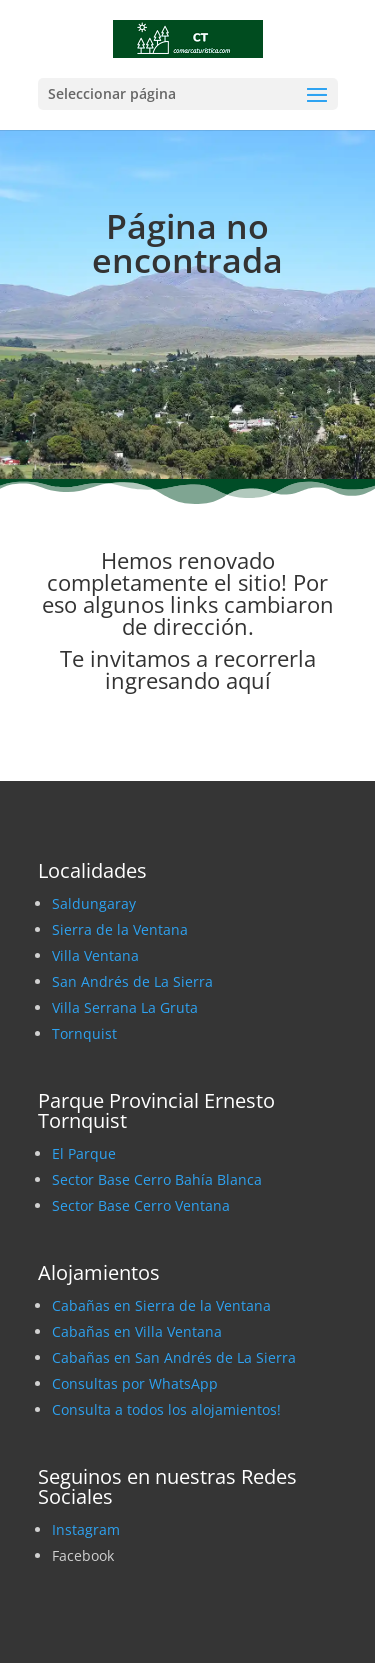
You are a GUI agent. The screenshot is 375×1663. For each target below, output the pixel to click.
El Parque (84, 1153)
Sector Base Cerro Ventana (141, 1205)
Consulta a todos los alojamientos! (166, 1409)
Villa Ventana (95, 955)
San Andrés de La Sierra (132, 981)
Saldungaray (94, 903)
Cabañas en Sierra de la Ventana (161, 1305)
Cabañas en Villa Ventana (137, 1331)
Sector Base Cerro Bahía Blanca (157, 1179)
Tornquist (84, 1033)
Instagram (86, 1529)
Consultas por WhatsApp (135, 1383)
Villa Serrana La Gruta (125, 1007)
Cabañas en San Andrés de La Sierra (174, 1357)
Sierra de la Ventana (120, 929)
